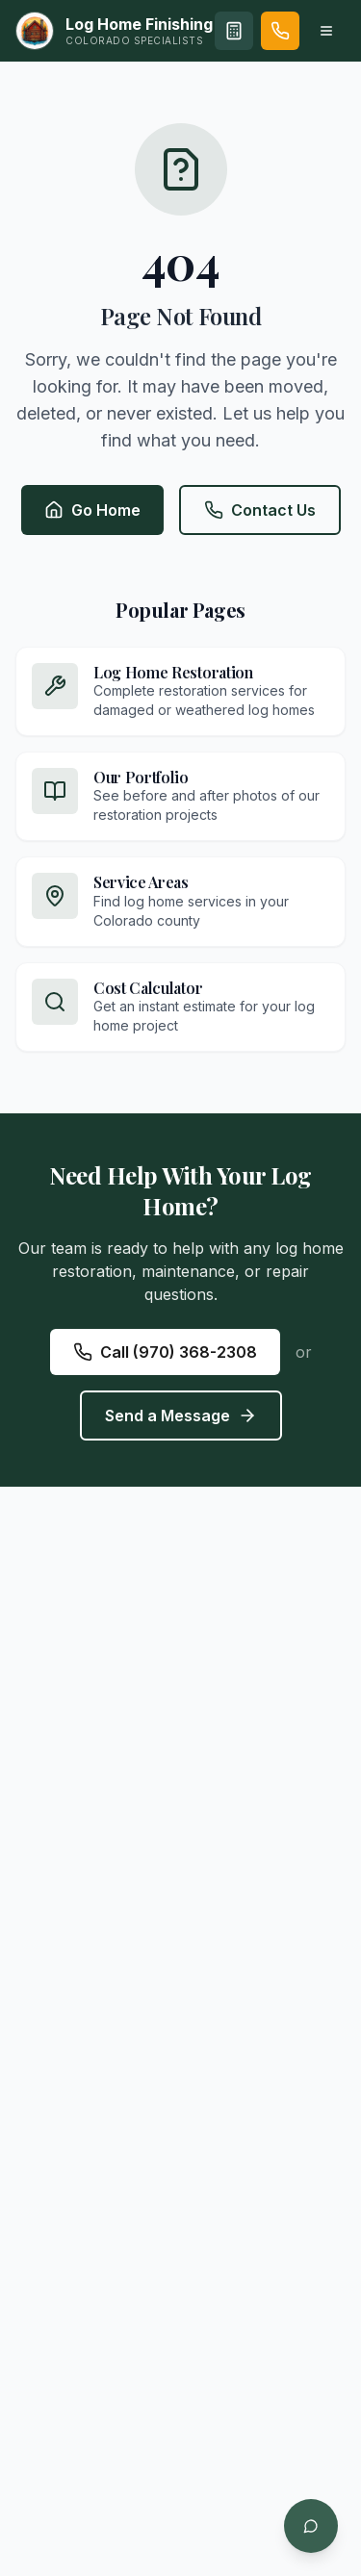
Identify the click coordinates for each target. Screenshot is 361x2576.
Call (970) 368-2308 (165, 1352)
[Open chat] (311, 2526)
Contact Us (260, 510)
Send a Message (181, 1415)
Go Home (92, 510)
